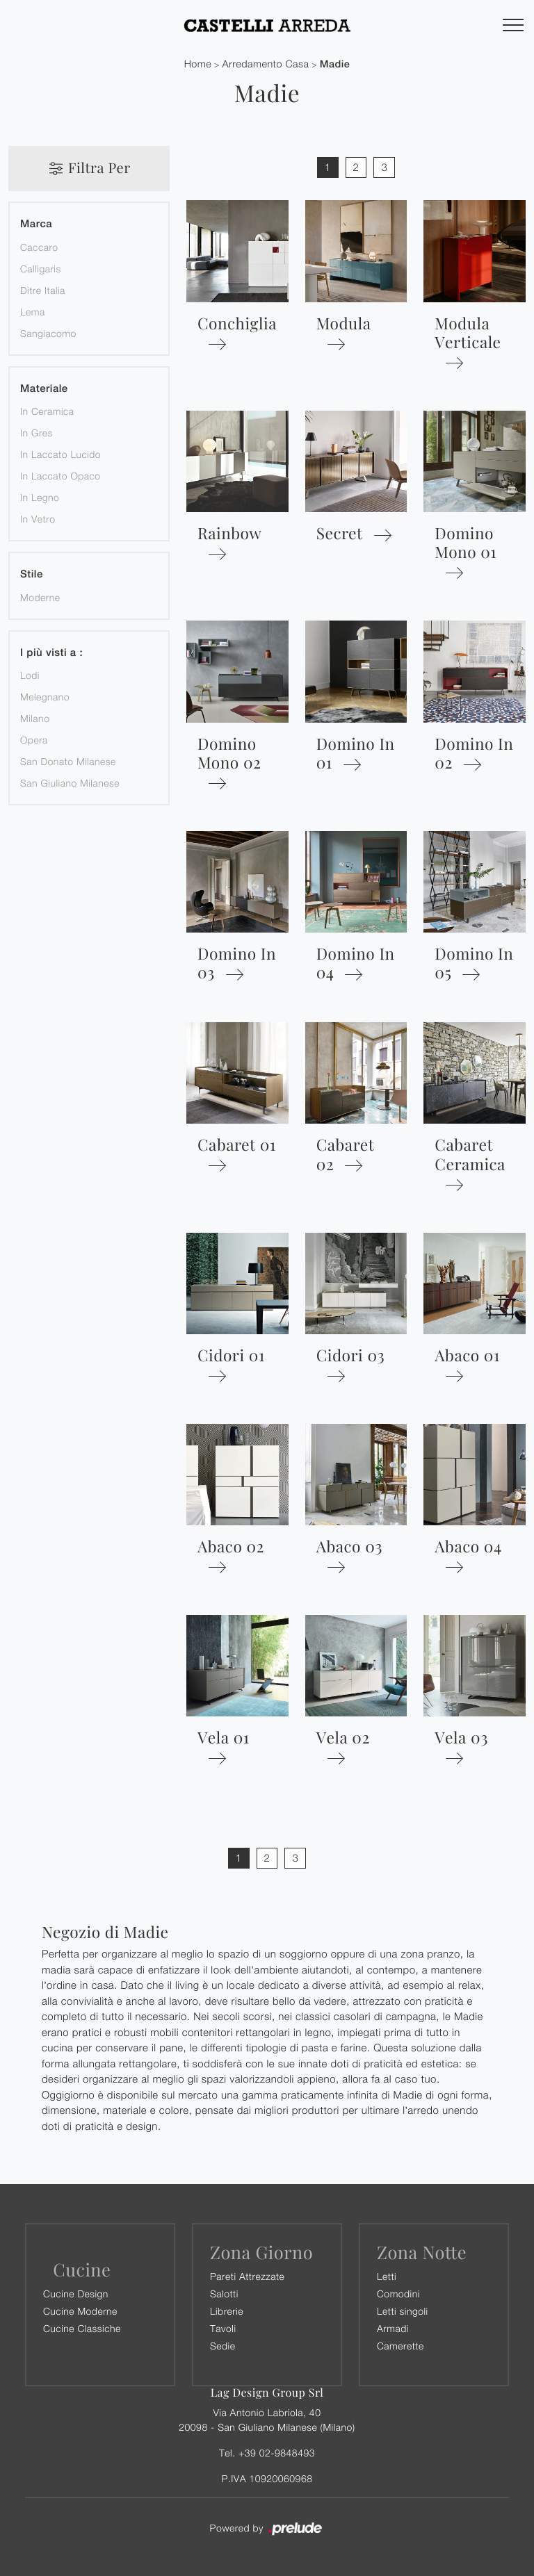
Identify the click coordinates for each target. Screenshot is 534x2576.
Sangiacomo (48, 333)
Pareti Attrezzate (247, 2276)
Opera (34, 740)
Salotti (224, 2293)
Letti (386, 2276)
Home (198, 64)
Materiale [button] (44, 389)
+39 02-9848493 (276, 2453)
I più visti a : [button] (51, 653)
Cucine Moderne (80, 2311)
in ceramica (47, 411)
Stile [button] (31, 574)
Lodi (30, 675)
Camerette (400, 2346)
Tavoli (223, 2328)
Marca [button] (36, 224)
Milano (34, 718)
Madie (335, 64)
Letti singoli (402, 2311)
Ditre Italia (42, 290)
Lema (32, 312)
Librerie (226, 2311)
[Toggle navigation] (513, 26)
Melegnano (45, 697)
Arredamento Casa (265, 64)
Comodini (398, 2293)
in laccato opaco (60, 476)
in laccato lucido (60, 454)
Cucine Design (75, 2293)
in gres (36, 432)
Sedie (222, 2346)
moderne (40, 597)
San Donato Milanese (68, 761)
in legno (39, 497)
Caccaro (39, 247)
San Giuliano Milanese (70, 783)
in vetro (37, 519)
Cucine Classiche (82, 2328)
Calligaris (40, 268)
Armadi (393, 2328)
